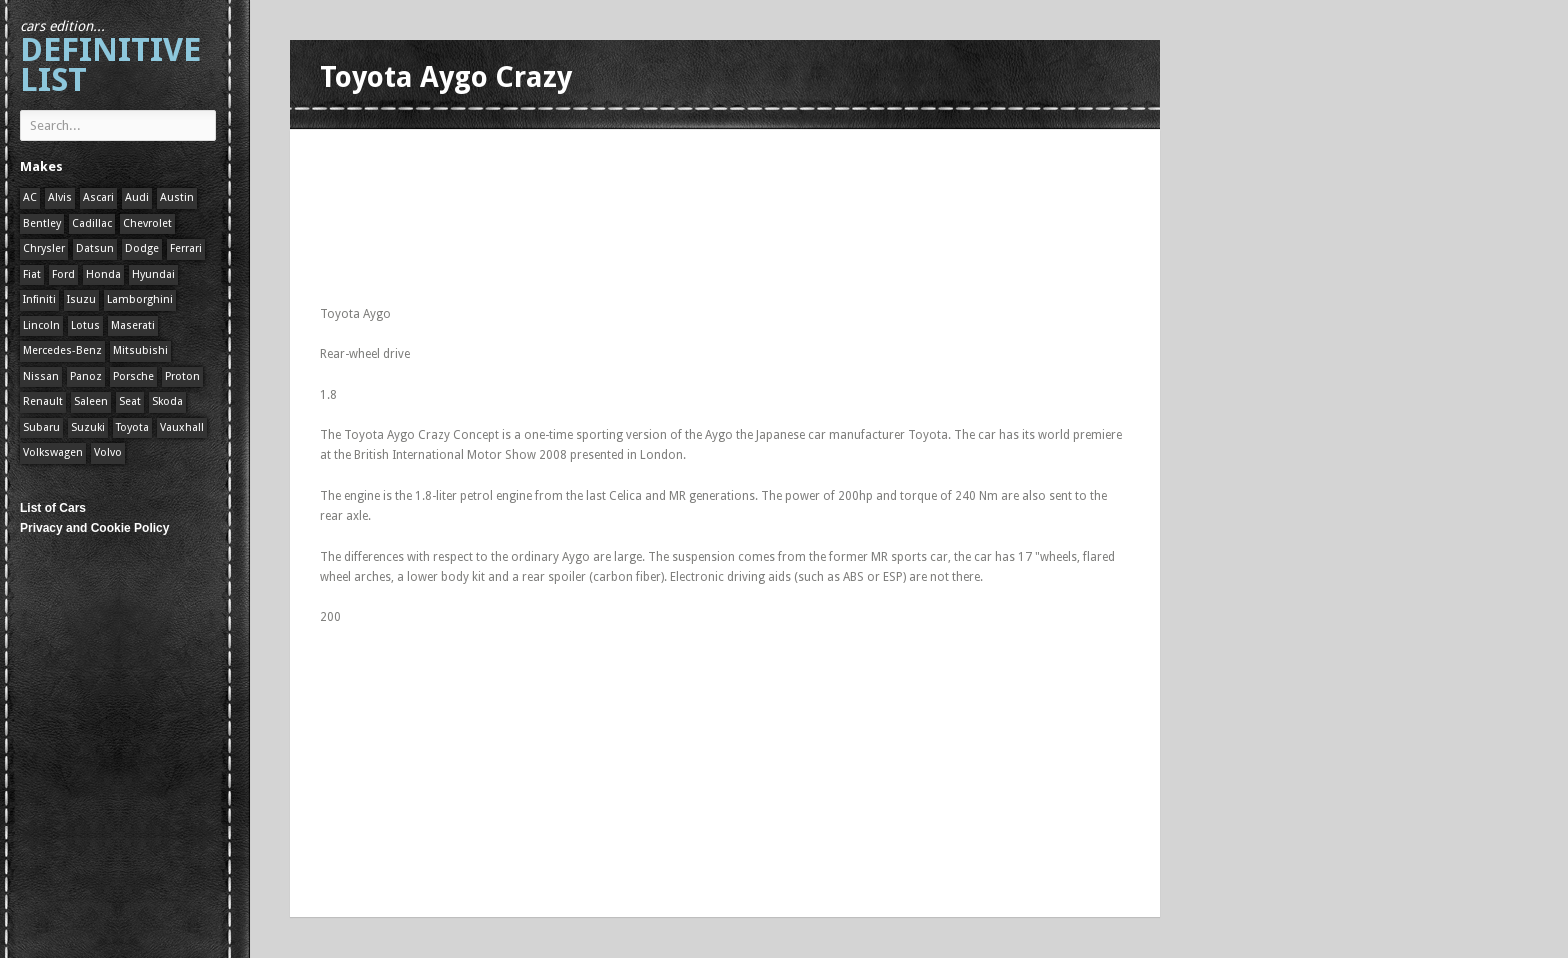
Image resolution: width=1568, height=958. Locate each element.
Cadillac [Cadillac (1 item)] (92, 223)
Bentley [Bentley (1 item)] (42, 223)
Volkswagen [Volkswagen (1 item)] (53, 452)
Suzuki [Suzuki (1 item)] (88, 427)
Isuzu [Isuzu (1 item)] (81, 299)
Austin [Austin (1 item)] (177, 197)
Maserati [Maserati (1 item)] (133, 325)
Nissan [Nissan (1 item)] (41, 376)
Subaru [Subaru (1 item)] (41, 427)
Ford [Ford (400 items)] (63, 274)
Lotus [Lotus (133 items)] (85, 325)
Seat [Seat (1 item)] (130, 401)
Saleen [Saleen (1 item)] (91, 401)
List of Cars (53, 508)
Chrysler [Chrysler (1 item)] (44, 248)
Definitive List (110, 58)
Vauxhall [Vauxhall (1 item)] (182, 427)
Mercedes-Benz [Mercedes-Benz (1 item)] (62, 350)
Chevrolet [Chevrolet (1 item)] (147, 223)
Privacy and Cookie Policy (94, 528)
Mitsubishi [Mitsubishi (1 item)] (140, 350)
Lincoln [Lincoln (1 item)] (41, 325)
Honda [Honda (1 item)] (103, 274)
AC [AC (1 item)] (30, 197)
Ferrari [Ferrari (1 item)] (186, 248)
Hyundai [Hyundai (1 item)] (153, 274)
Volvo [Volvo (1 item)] (108, 452)
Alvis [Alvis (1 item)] (60, 197)
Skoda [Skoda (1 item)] (167, 401)
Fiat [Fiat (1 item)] (32, 274)
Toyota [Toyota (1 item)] (132, 427)
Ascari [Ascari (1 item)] (98, 197)
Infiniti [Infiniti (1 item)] (39, 299)
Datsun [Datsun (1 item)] (95, 248)
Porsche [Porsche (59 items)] (133, 376)
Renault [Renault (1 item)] (43, 401)
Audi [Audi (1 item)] (137, 197)
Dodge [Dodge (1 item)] (142, 248)
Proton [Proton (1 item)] (182, 376)
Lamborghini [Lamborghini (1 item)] (140, 299)
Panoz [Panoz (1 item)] (86, 376)
